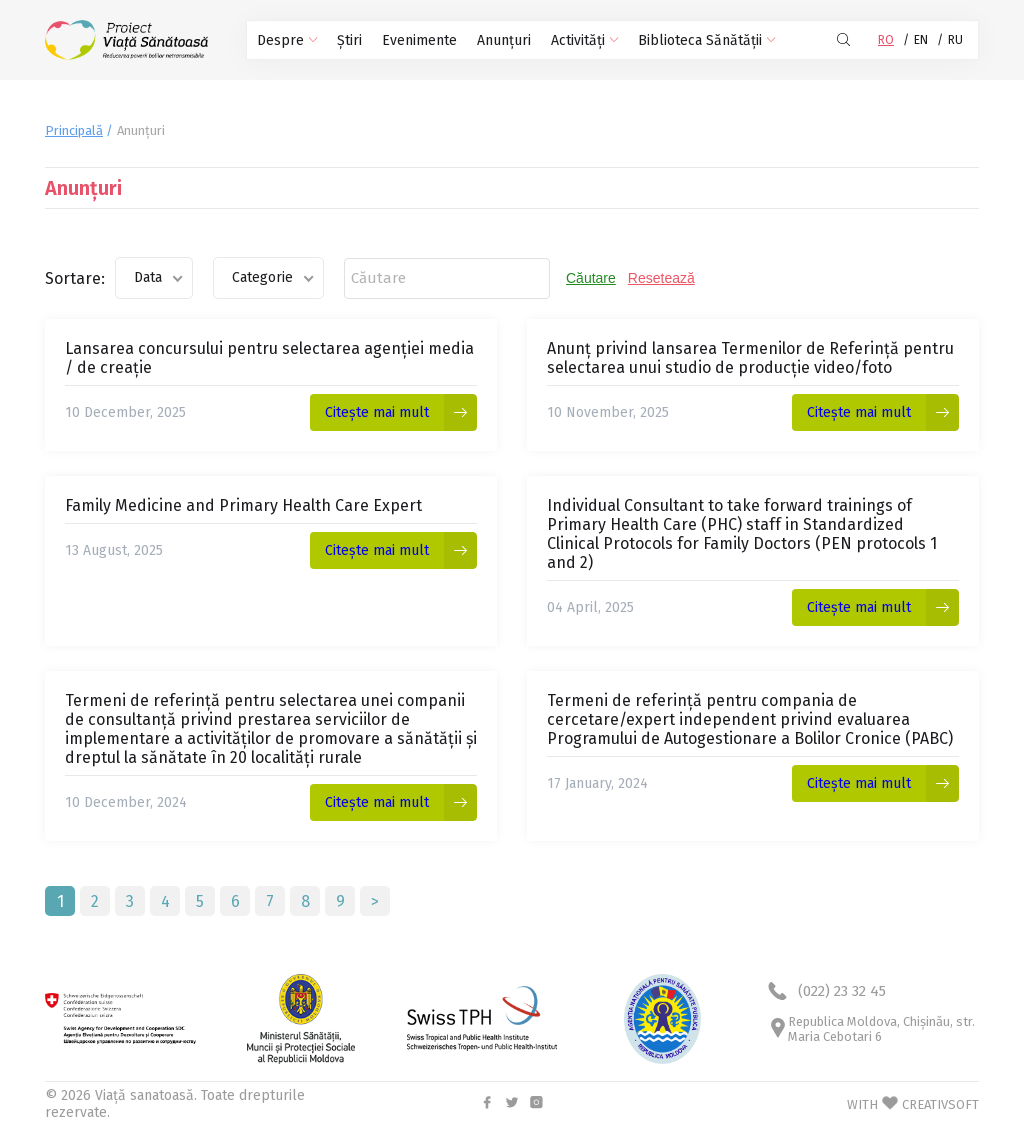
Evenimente (419, 40)
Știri (349, 40)
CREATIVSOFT (940, 1104)
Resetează (661, 278)
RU (955, 40)
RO (886, 40)
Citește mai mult (377, 412)
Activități (584, 40)
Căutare (591, 278)
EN (921, 40)
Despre (287, 40)
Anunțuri (504, 40)
